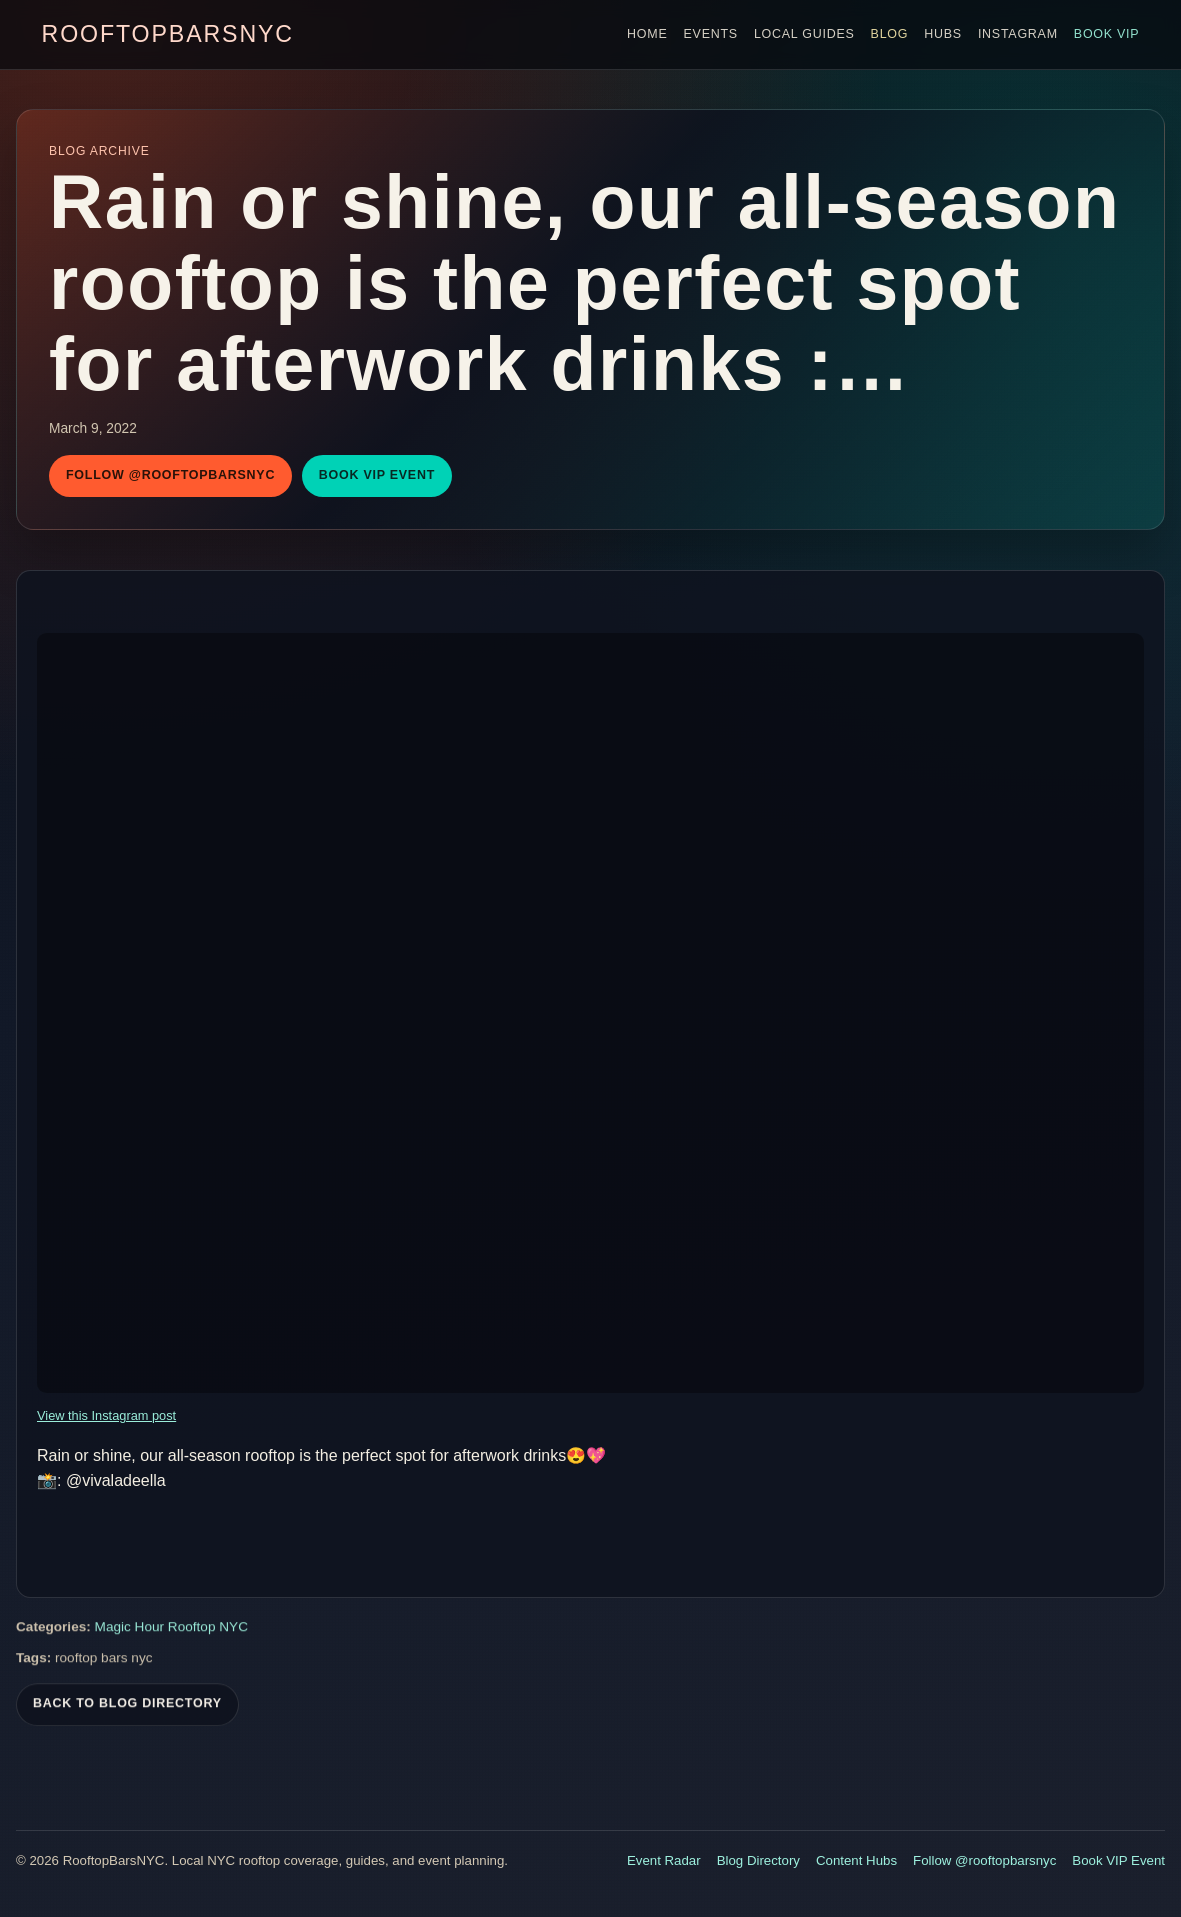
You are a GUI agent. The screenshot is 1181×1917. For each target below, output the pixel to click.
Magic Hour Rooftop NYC (171, 1629)
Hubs (943, 34)
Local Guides (804, 34)
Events (711, 34)
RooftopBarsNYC (168, 34)
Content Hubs (856, 1860)
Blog (890, 34)
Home (647, 34)
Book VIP (1107, 34)
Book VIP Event (377, 475)
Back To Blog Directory (127, 1706)
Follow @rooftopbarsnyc (170, 475)
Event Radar (664, 1860)
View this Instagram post (106, 1415)
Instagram (1018, 34)
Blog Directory (758, 1860)
